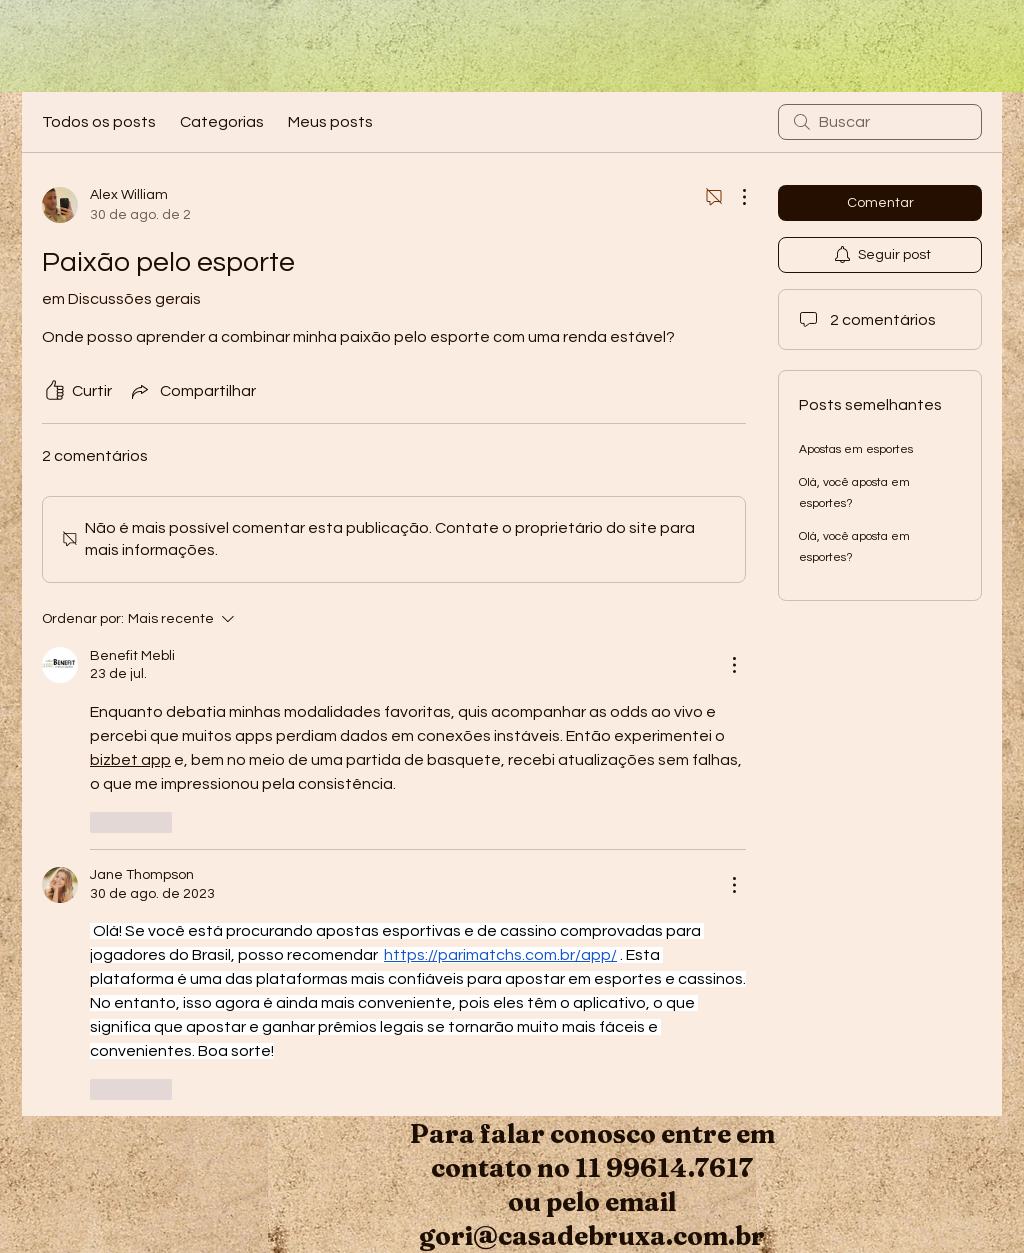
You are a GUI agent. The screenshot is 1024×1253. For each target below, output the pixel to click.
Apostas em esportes (856, 449)
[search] (880, 122)
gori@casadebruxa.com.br (592, 1236)
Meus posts (330, 122)
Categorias (222, 122)
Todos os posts (99, 122)
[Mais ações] (734, 197)
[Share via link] (192, 391)
